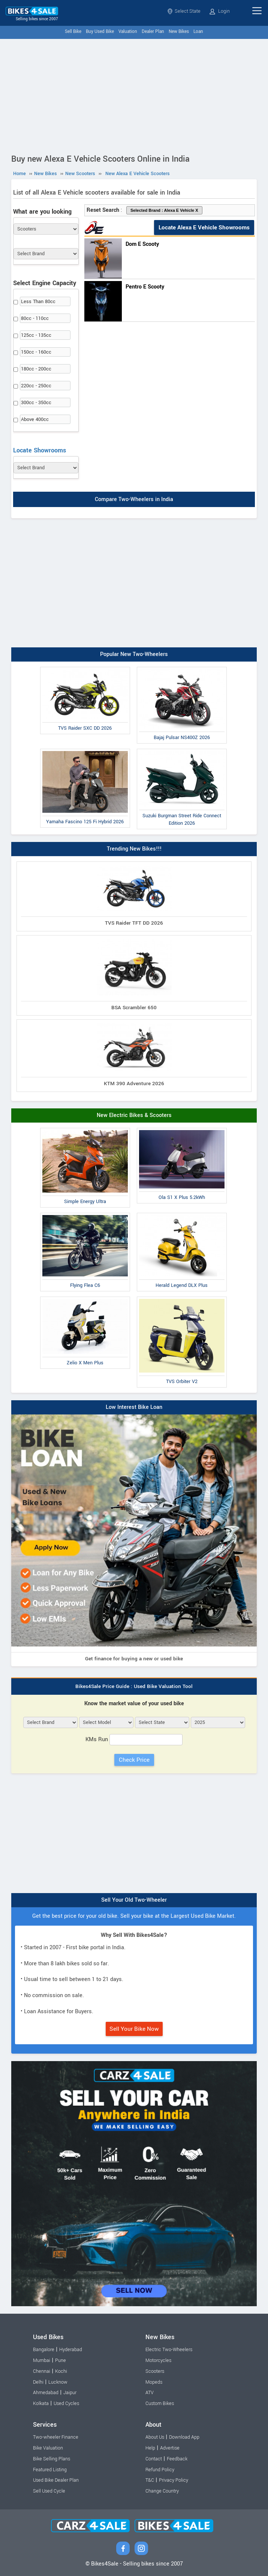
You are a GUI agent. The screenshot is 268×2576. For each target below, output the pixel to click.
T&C (149, 2480)
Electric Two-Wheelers (168, 2349)
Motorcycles (158, 2360)
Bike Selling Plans (51, 2459)
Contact (153, 2459)
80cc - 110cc (35, 318)
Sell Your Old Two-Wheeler (134, 1900)
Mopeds (153, 2382)
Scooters (154, 2371)
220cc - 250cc (36, 385)
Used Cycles (66, 2403)
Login (220, 11)
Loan (198, 31)
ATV (149, 2392)
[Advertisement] (134, 95)
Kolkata (41, 2403)
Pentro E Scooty (145, 287)
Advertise (170, 2448)
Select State (184, 11)
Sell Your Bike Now (134, 2029)
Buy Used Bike (100, 31)
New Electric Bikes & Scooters (134, 1115)
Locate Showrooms (39, 450)
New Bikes (179, 31)
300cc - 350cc (36, 402)
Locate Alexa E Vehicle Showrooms (204, 227)
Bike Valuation (48, 2448)
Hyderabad (70, 2349)
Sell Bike (73, 31)
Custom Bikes (159, 2403)
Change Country (162, 2491)
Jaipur (69, 2392)
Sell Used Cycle (49, 2491)
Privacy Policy (173, 2480)
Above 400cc (35, 419)
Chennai (41, 2371)
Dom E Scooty (142, 244)
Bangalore (43, 2349)
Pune (60, 2360)
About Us (154, 2437)
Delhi (38, 2382)
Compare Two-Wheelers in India (134, 499)
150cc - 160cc (36, 352)
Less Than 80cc (38, 301)
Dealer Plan (153, 31)
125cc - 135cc (36, 335)
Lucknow (57, 2382)
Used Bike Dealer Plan (56, 2480)
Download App (184, 2437)
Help (150, 2448)
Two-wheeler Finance (55, 2437)
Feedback (177, 2459)
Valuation (127, 31)
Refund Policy (159, 2469)
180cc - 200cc (36, 369)
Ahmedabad (45, 2392)
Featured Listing (50, 2469)
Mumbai (41, 2360)
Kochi (61, 2371)
